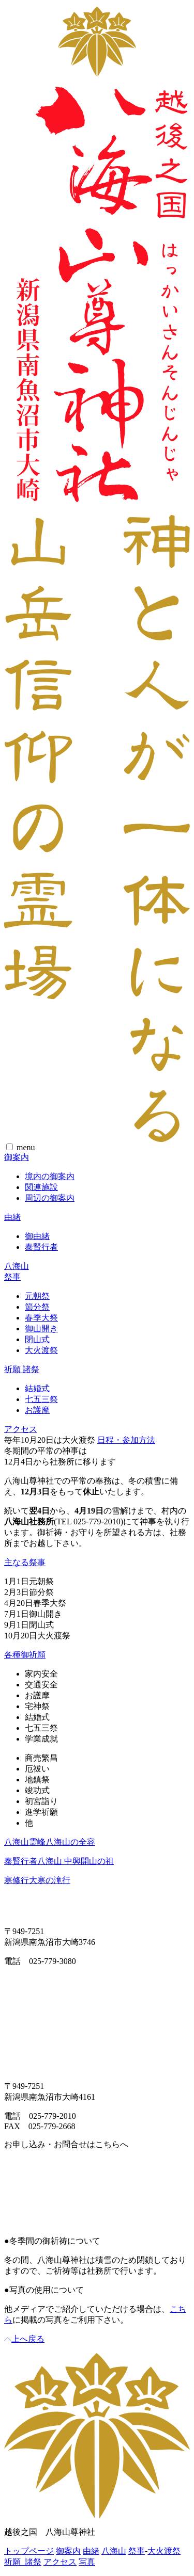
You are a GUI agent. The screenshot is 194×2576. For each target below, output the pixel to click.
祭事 (12, 1277)
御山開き (41, 1328)
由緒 (12, 1217)
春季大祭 (41, 1317)
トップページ (29, 2551)
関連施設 (41, 1187)
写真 (87, 2561)
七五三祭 (41, 1399)
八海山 (16, 1266)
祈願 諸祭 (21, 1369)
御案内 (16, 1157)
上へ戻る (24, 2339)
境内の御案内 (49, 1176)
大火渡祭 (41, 1350)
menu (26, 1147)
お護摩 (37, 1410)
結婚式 (37, 1388)
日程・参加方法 (126, 1440)
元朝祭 (37, 1296)
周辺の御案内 (49, 1198)
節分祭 (37, 1306)
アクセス (20, 1429)
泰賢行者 (41, 1247)
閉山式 (37, 1339)
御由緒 (37, 1236)
